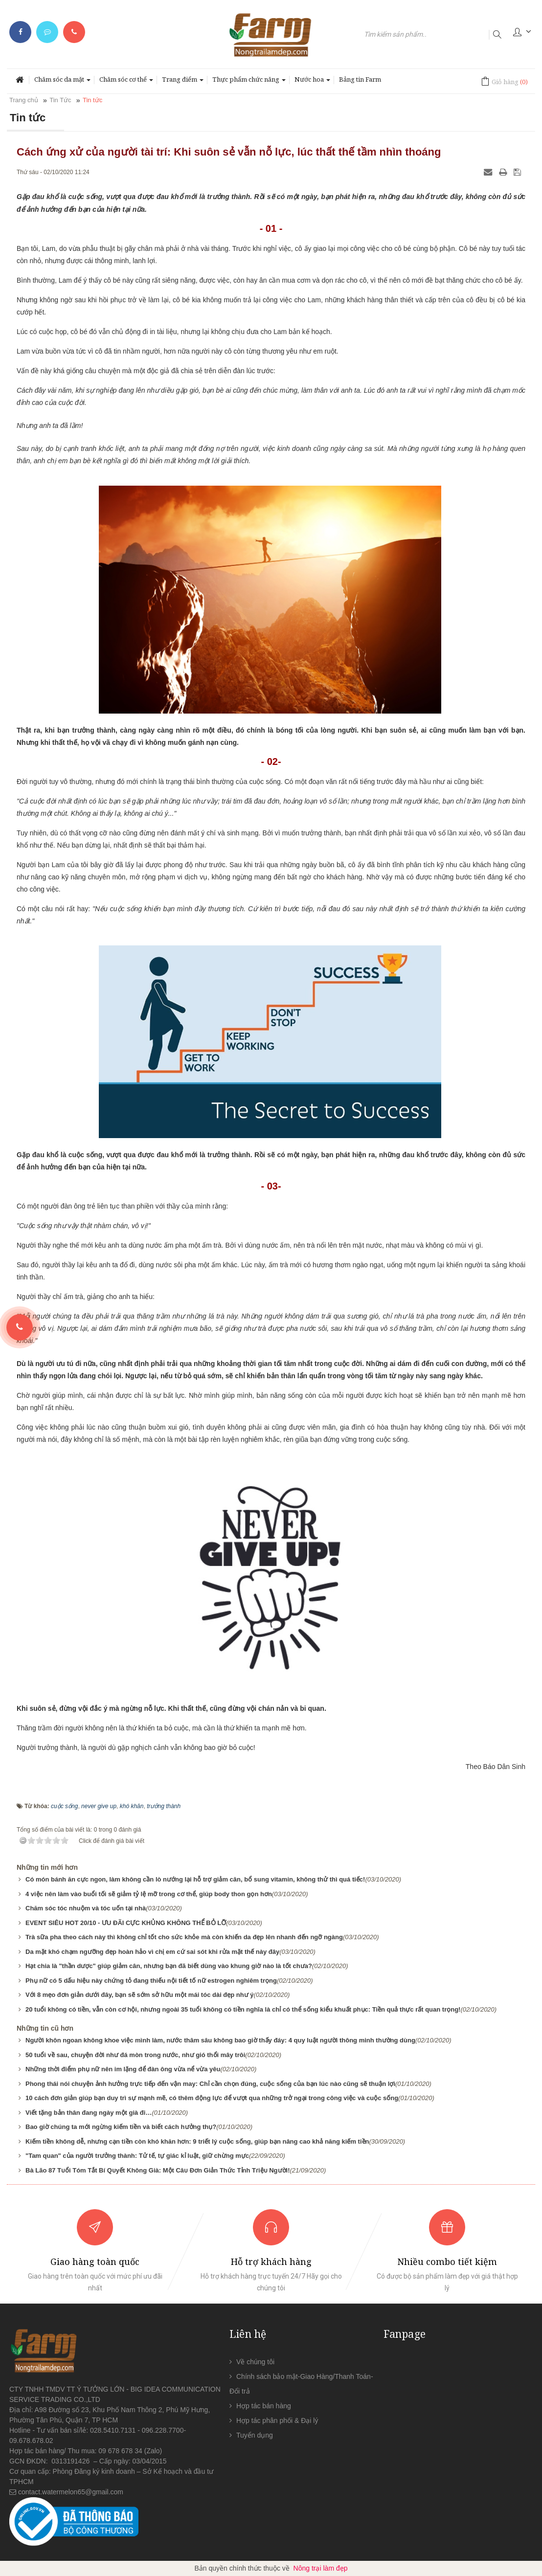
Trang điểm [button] (182, 82)
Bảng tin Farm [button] (360, 79)
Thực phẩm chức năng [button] (249, 82)
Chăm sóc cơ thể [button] (126, 82)
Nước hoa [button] (312, 82)
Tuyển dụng (254, 2435)
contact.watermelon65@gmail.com (70, 2492)
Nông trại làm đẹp (321, 2568)
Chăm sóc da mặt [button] (62, 82)
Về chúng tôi (255, 2362)
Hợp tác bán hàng (263, 2406)
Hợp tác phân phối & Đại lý (277, 2420)
